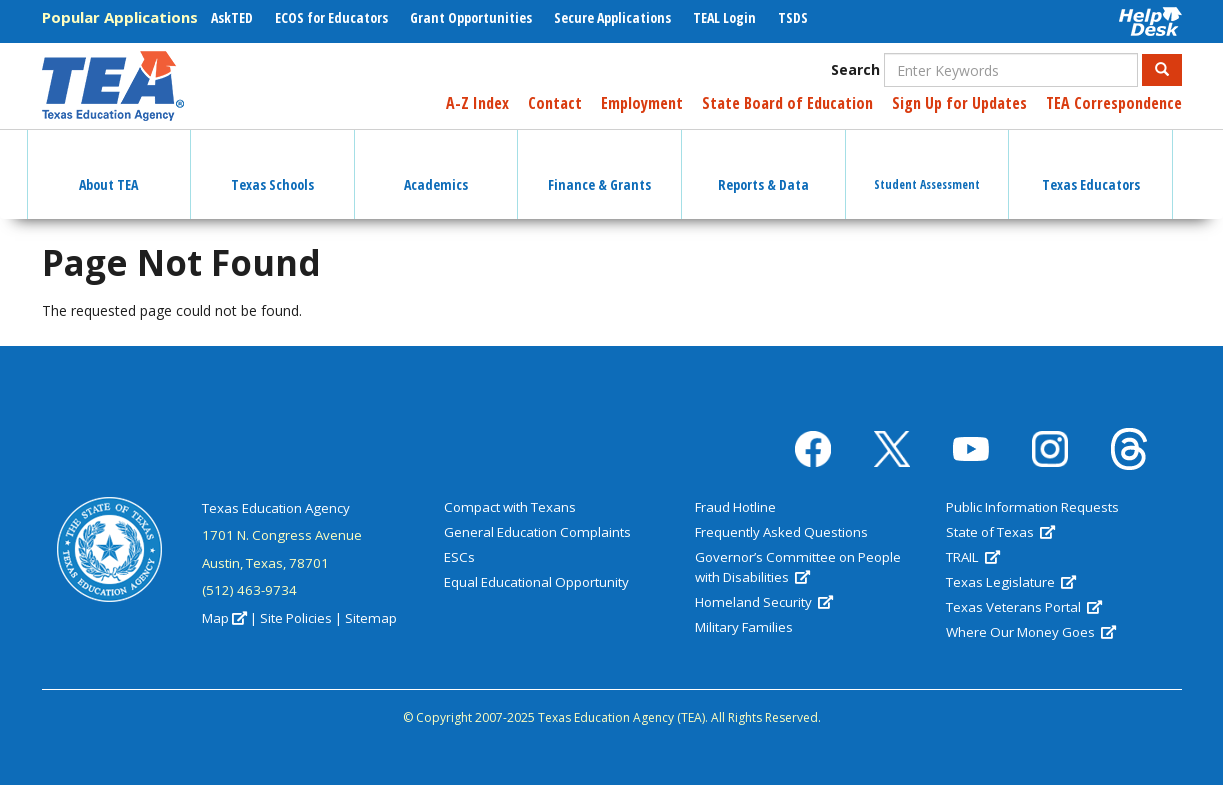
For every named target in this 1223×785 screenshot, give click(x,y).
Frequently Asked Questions (781, 532)
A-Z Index (477, 103)
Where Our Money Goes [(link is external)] (1031, 632)
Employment (642, 103)
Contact (555, 103)
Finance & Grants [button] (599, 167)
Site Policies (296, 618)
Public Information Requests (1032, 507)
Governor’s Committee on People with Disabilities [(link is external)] (798, 567)
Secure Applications (612, 17)
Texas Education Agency (276, 508)
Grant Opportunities (471, 17)
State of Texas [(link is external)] (1000, 532)
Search (855, 69)
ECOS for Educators (331, 17)
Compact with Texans (510, 507)
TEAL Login (724, 17)
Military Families (744, 627)
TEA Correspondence (1114, 103)
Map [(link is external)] (224, 618)
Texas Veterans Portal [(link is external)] (1024, 607)
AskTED (232, 17)
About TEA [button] (108, 167)
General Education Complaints (537, 532)
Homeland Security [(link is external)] (764, 602)
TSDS (793, 17)
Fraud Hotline (735, 507)
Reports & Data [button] (763, 167)
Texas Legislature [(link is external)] (1011, 582)
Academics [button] (436, 167)
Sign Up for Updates (959, 103)
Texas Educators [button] (1091, 167)
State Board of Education (787, 103)
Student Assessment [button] (927, 166)
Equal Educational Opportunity (536, 582)
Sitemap (371, 618)
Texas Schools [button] (272, 167)
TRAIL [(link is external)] (973, 557)
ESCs (459, 557)
